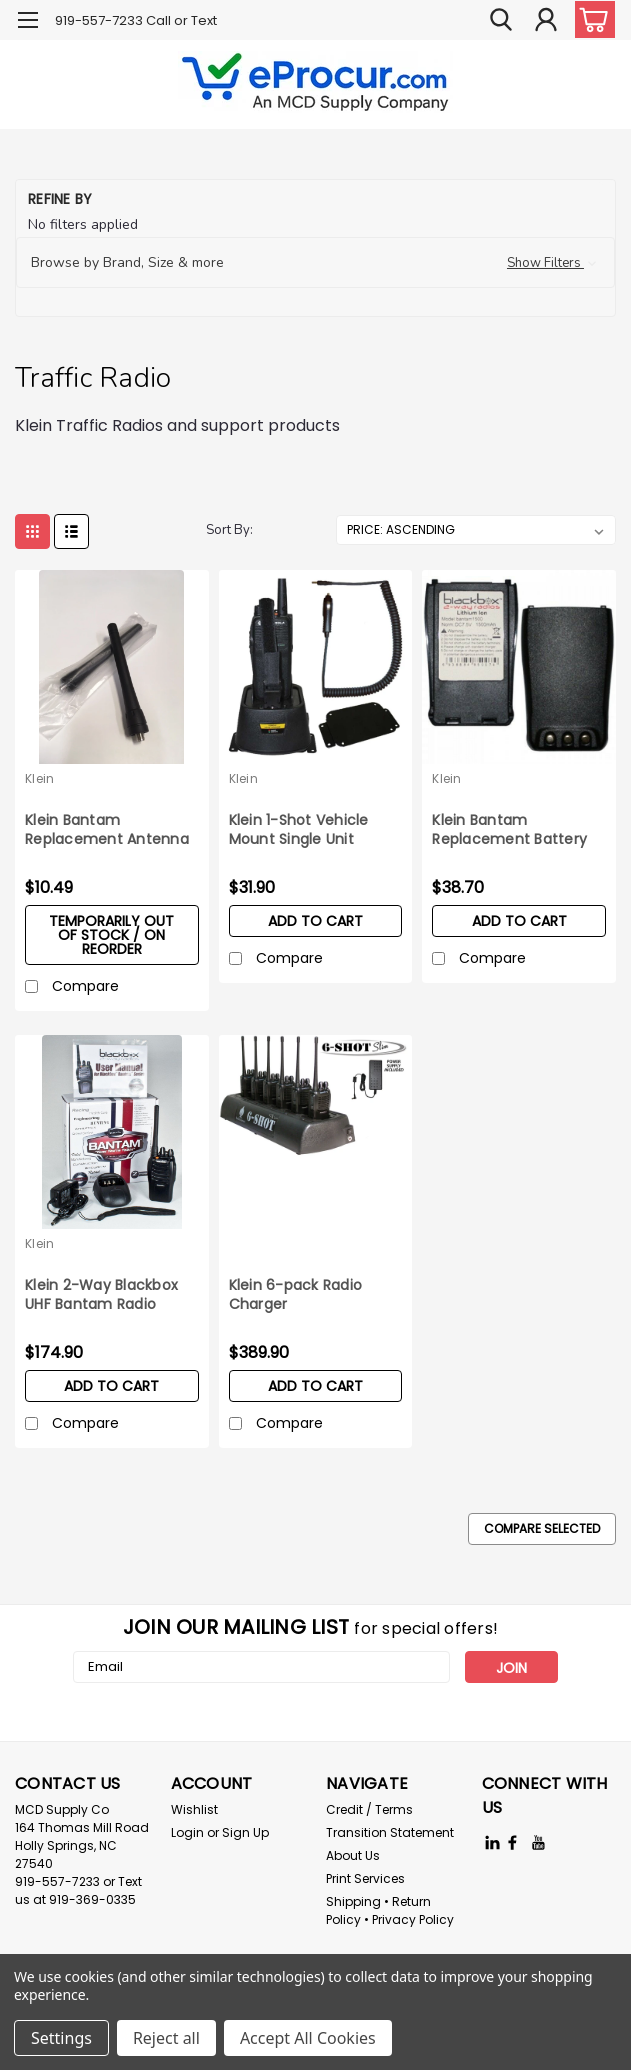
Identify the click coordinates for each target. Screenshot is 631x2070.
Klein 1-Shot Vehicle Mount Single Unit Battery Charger (299, 831)
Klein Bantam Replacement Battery (509, 830)
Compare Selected (542, 1528)
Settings (61, 2038)
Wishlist (194, 1809)
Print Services (365, 1878)
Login (187, 1832)
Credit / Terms (369, 1809)
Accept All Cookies (308, 2038)
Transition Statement (390, 1832)
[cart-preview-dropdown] (590, 19)
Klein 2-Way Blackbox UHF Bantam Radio (101, 1295)
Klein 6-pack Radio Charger (296, 1295)
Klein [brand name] (39, 778)
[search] (501, 20)
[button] (315, 263)
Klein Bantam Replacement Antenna (107, 830)
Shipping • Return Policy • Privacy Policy (390, 1910)
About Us (353, 1855)
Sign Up (245, 1832)
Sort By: (229, 530)
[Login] (546, 20)
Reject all (166, 2038)
